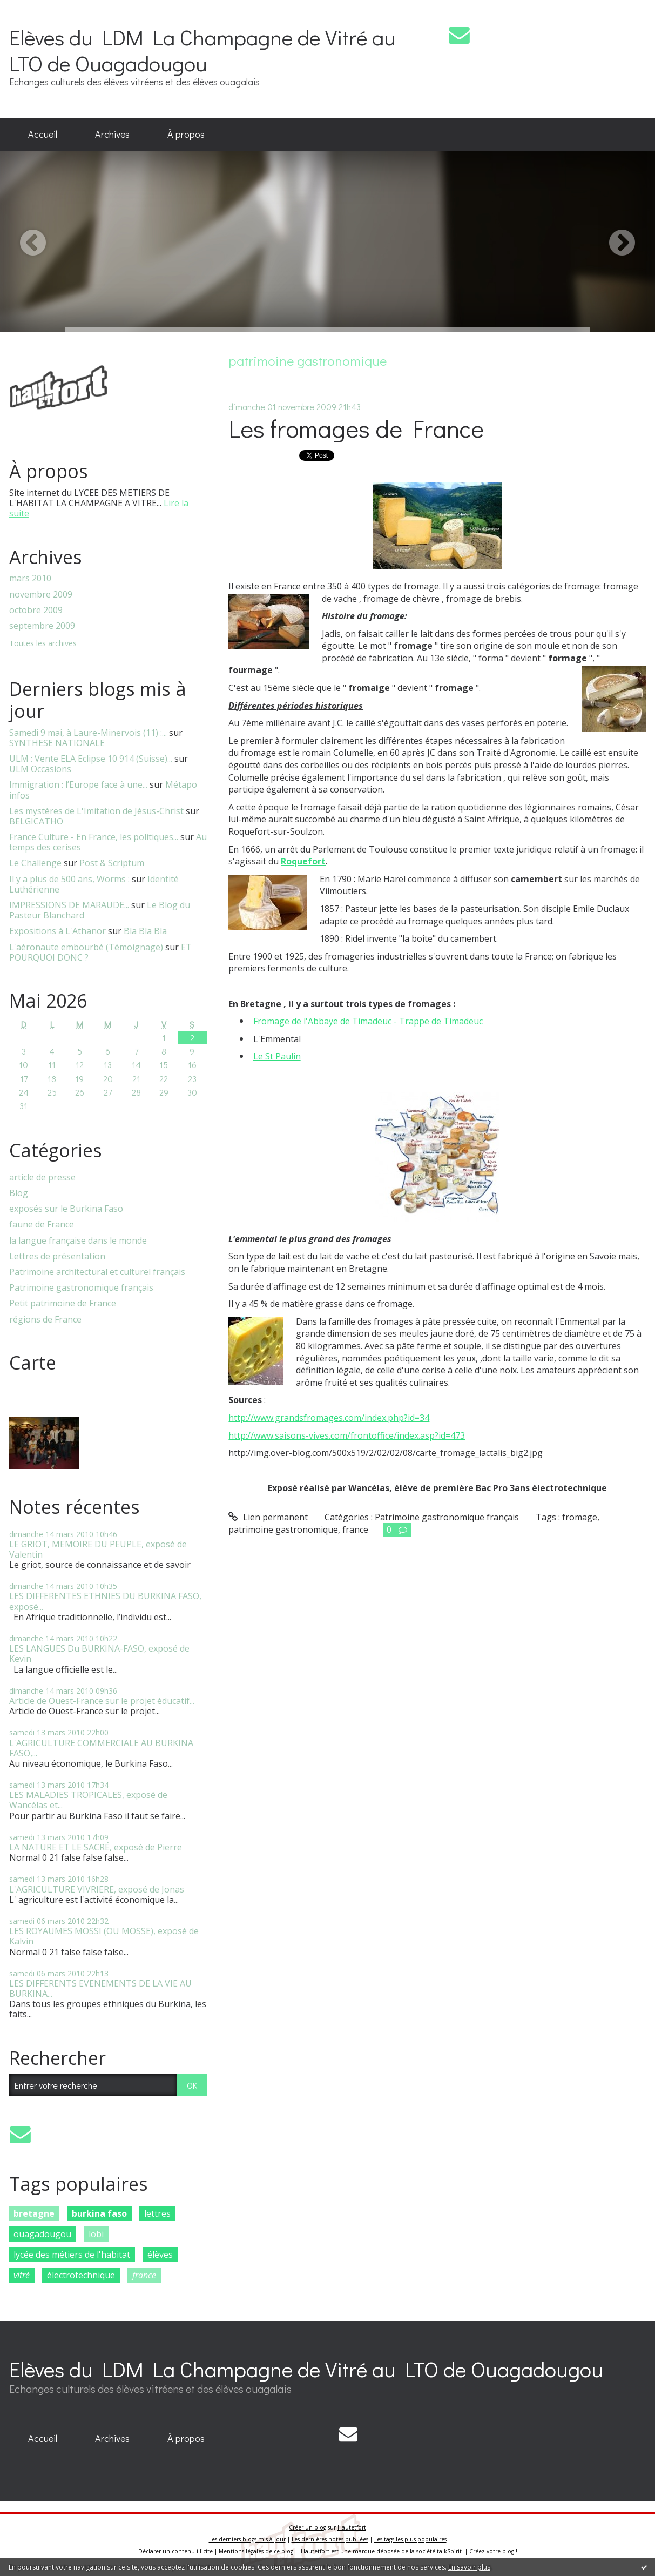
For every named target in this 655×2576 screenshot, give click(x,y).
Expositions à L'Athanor (57, 931)
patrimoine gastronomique (283, 1529)
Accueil (42, 134)
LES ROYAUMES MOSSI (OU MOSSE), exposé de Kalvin (104, 1936)
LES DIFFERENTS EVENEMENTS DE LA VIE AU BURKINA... (100, 1988)
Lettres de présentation (57, 1256)
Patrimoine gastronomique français (81, 1288)
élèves (160, 2254)
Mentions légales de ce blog (256, 2551)
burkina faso (99, 2213)
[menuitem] (42, 134)
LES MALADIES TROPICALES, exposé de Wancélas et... (88, 1800)
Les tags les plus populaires (410, 2539)
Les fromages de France (356, 428)
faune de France (41, 1224)
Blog (18, 1193)
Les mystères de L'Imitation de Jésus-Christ (96, 811)
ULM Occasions (40, 769)
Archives (112, 134)
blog (508, 2551)
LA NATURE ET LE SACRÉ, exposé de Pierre (95, 1847)
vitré (21, 2275)
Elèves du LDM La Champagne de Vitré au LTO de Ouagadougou (202, 50)
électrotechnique (81, 2275)
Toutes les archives (43, 643)
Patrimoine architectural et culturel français (97, 1272)
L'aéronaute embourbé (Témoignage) (86, 947)
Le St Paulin (277, 1056)
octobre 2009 (36, 610)
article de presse (42, 1177)
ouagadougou (42, 2234)
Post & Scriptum (111, 863)
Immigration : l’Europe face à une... (78, 784)
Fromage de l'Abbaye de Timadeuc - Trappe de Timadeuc (368, 1021)
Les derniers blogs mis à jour (247, 2539)
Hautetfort (351, 2527)
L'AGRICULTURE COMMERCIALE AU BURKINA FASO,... (101, 1748)
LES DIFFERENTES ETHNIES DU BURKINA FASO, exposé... (105, 1601)
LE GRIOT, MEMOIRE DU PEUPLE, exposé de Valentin (98, 1549)
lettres (157, 2213)
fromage (579, 1517)
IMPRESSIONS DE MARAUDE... (69, 905)
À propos (186, 134)
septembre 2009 (42, 626)
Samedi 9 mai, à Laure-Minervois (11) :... (88, 733)
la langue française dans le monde (78, 1241)
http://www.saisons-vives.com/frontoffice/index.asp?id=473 (346, 1435)
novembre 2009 (40, 594)
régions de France (45, 1319)
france (144, 2275)
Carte (32, 1362)
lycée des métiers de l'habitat (71, 2254)
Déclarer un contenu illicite (175, 2551)
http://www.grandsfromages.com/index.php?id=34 (328, 1418)
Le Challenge (35, 863)
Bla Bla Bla (145, 931)
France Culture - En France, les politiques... (93, 837)
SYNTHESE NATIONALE (57, 743)
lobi (96, 2234)
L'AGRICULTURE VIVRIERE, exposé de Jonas (96, 1889)
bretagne (34, 2213)
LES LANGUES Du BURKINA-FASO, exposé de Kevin (99, 1653)
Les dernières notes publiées (330, 2539)
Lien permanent (268, 1517)
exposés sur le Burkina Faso (66, 1209)
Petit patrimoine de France (62, 1303)
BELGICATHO (36, 821)
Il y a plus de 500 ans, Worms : (69, 879)
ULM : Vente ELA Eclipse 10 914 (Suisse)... (90, 758)
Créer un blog (307, 2527)
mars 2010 (30, 578)
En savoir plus (469, 2567)
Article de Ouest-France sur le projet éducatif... (101, 1701)
